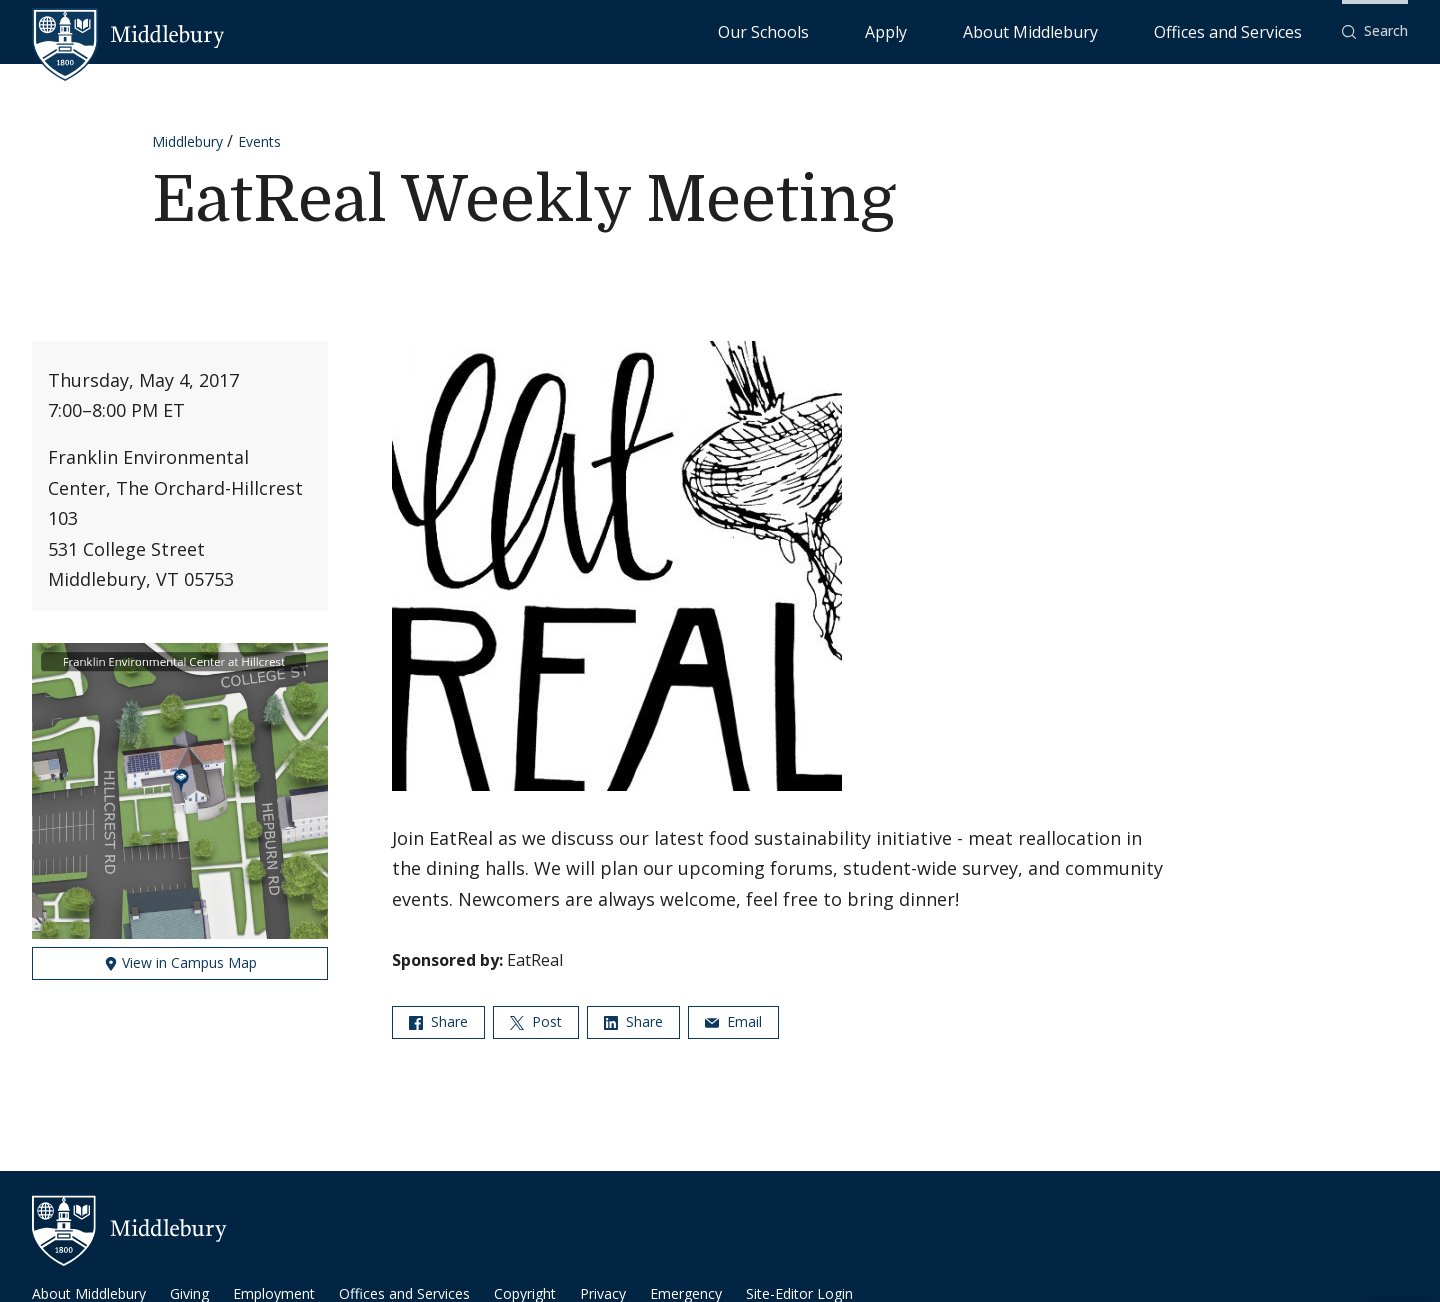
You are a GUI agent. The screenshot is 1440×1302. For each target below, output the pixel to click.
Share (438, 1021)
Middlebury (187, 141)
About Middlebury (1105, 30)
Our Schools (925, 30)
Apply (1006, 30)
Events (259, 141)
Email (733, 1021)
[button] (1375, 31)
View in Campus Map (180, 962)
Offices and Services (1252, 30)
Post (536, 1021)
